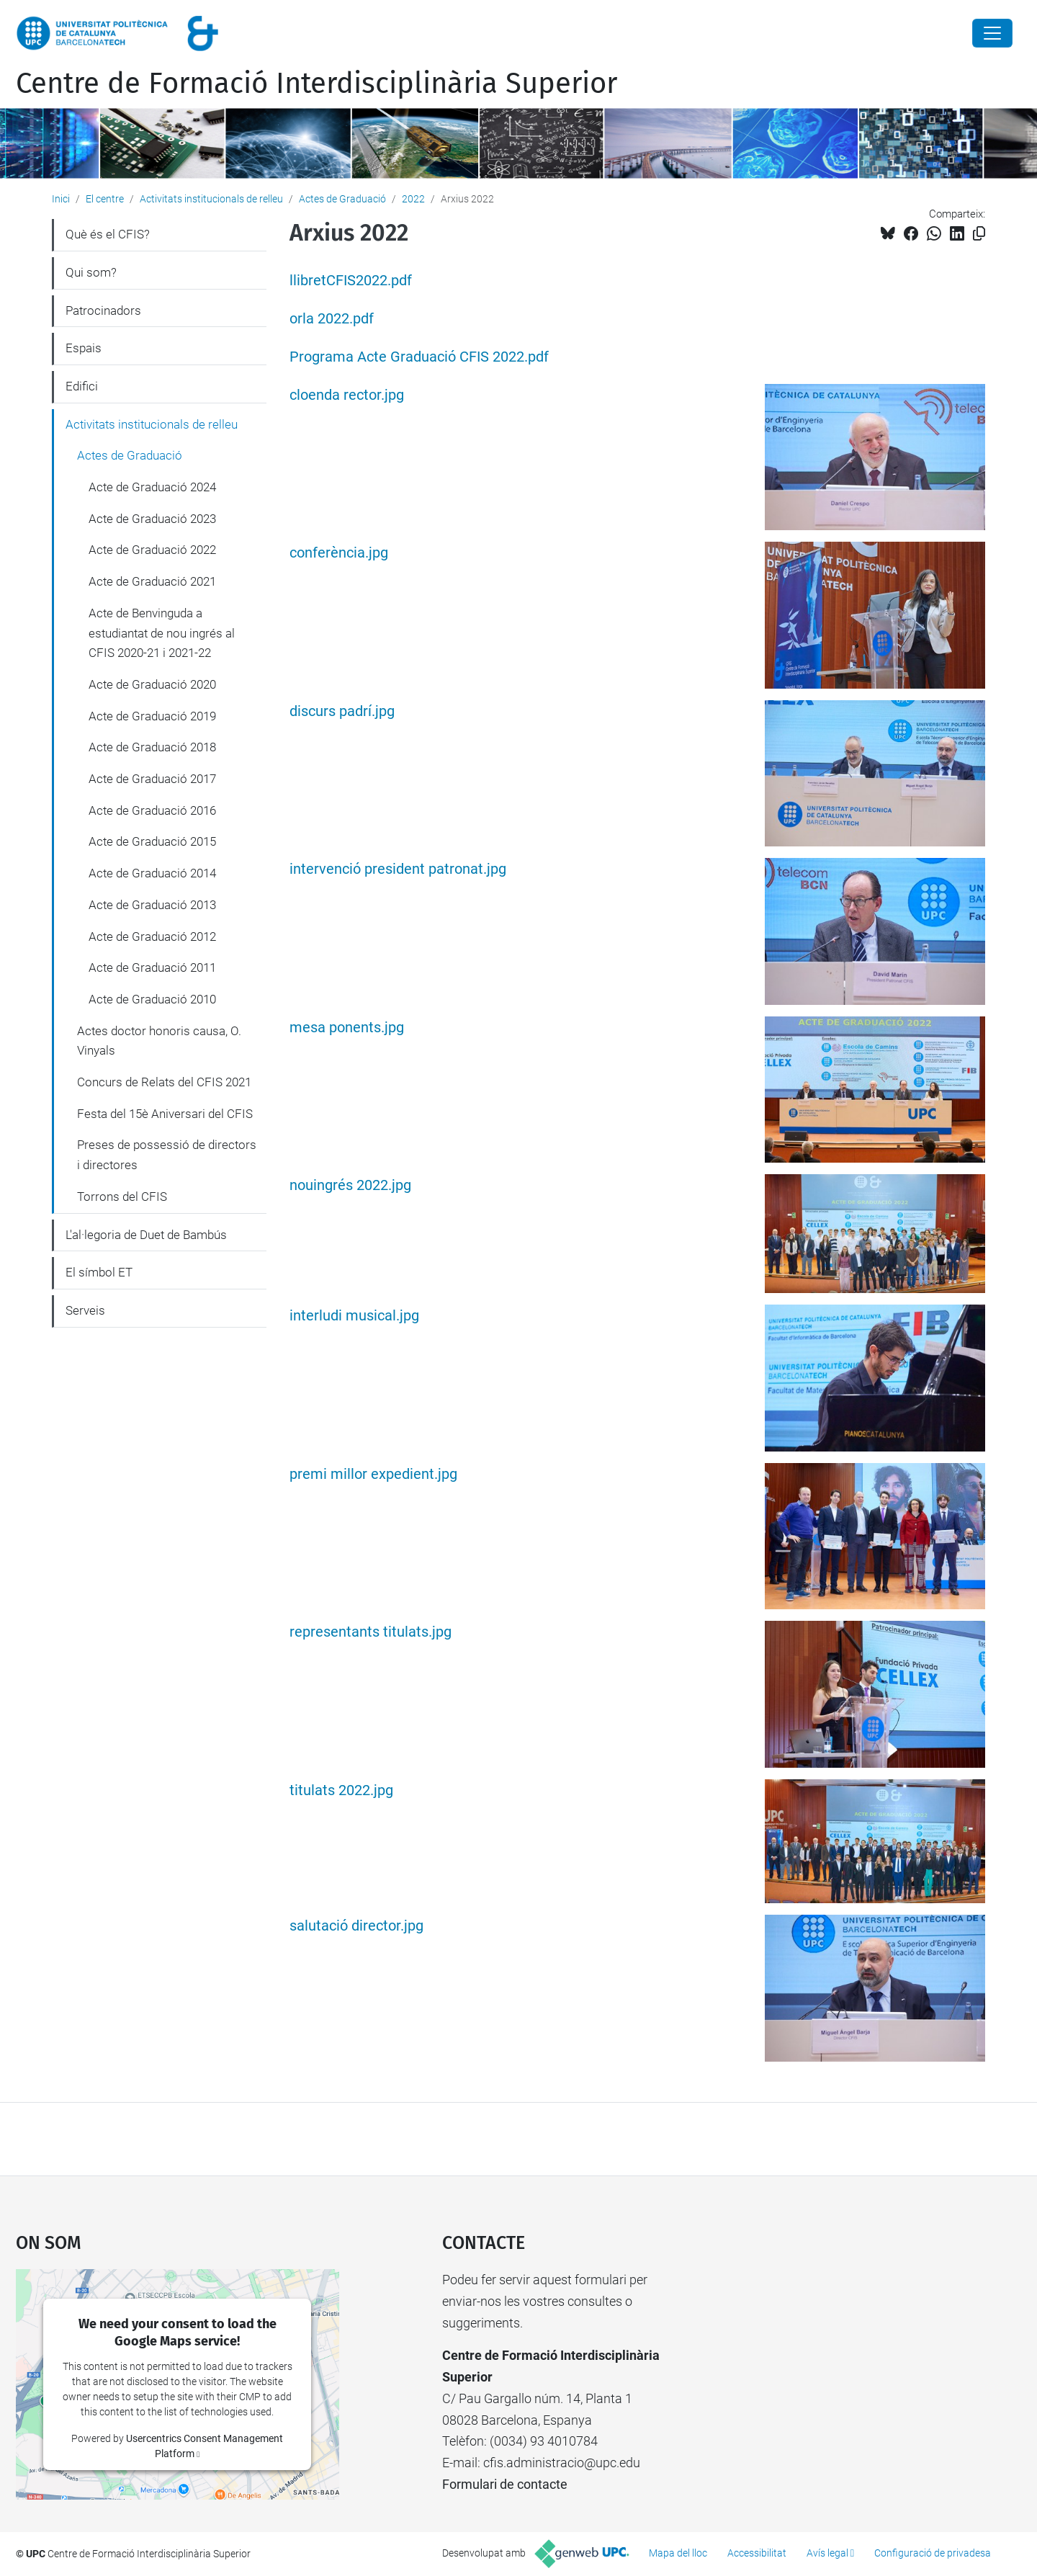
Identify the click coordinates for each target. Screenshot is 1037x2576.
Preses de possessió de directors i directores (166, 1154)
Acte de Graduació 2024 (152, 487)
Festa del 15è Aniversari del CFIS (165, 1113)
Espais (84, 348)
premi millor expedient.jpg (373, 1474)
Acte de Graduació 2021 (152, 581)
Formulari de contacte (504, 2484)
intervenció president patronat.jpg (397, 869)
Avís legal (827, 2553)
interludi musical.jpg (354, 1315)
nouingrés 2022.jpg (350, 1185)
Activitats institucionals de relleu (211, 199)
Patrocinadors (103, 310)
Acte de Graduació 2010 (152, 999)
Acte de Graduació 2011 (152, 967)
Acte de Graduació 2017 (152, 779)
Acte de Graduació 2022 (152, 549)
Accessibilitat (756, 2553)
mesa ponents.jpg (346, 1027)
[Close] (992, 33)
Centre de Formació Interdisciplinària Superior (316, 83)
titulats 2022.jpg (341, 1790)
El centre (105, 199)
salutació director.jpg (356, 1926)
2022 (413, 199)
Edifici (82, 386)
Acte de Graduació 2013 (152, 905)
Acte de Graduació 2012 (152, 936)
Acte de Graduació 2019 (152, 716)
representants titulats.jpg (370, 1632)
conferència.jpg (338, 553)
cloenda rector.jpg (346, 395)
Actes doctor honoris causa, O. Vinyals (159, 1041)
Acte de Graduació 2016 (152, 810)
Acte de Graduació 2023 (152, 518)
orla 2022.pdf (331, 318)
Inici (61, 199)
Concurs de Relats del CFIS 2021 (164, 1082)
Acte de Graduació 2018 (152, 747)
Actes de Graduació (342, 199)
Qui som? (91, 272)
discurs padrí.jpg (342, 711)
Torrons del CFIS (122, 1196)
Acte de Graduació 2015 (152, 841)
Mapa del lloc (678, 2553)
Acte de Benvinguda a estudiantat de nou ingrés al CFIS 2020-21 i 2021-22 (162, 633)
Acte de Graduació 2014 (152, 873)
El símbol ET (99, 1272)
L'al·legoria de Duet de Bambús (146, 1234)
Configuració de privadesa (932, 2553)
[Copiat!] (979, 233)
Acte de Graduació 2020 (152, 684)
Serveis (85, 1310)
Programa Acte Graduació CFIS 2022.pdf (419, 357)
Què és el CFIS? (108, 234)
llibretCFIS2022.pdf (350, 280)
